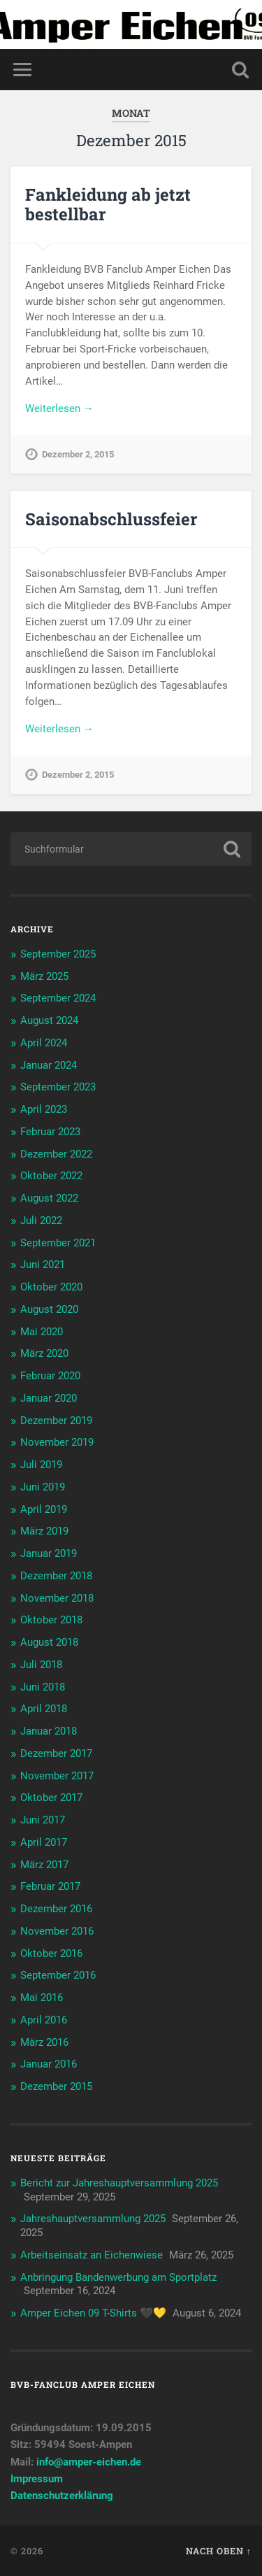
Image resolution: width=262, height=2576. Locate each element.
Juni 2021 (42, 1264)
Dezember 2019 (56, 1420)
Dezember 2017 (56, 1753)
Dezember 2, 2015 (78, 454)
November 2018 (57, 1598)
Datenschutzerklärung (61, 2495)
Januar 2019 (48, 1553)
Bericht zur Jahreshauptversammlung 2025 (119, 2183)
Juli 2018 (41, 1664)
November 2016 (57, 1931)
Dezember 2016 (56, 1908)
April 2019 (43, 1509)
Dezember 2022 (56, 1154)
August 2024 (49, 1020)
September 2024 (58, 998)
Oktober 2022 (51, 1175)
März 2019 (44, 1531)
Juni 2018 (42, 1687)
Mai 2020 (41, 1331)
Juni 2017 (42, 1820)
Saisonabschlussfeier (111, 519)
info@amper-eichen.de (88, 2462)
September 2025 (58, 954)
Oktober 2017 (51, 1797)
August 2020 (49, 1309)
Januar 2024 (48, 1065)
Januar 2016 (48, 2064)
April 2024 (43, 1043)
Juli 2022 (41, 1220)
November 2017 (57, 1776)
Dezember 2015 (56, 2086)
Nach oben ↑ (219, 2550)
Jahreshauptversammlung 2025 (93, 2218)
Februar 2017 (50, 1886)
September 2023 (58, 1087)
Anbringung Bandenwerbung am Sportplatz (118, 2277)
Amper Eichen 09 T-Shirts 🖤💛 (93, 2313)
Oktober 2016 (51, 1953)
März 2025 (44, 976)
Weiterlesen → (59, 408)
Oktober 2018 (51, 1620)
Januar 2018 (48, 1731)
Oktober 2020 (51, 1287)
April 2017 (43, 1842)
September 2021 (58, 1243)
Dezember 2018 (56, 1576)
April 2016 (43, 2020)
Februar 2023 (50, 1131)
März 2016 (44, 2042)
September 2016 (58, 1975)
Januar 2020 (48, 1398)
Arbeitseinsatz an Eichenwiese (91, 2255)
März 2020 (44, 1353)
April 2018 (43, 1708)
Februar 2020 (50, 1375)
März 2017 (44, 1864)
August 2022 (49, 1198)
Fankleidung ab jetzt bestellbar (108, 204)
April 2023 (43, 1109)
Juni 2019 (42, 1487)
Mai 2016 (41, 1997)
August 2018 (49, 1642)
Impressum (36, 2478)
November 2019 (57, 1442)
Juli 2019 (41, 1464)
